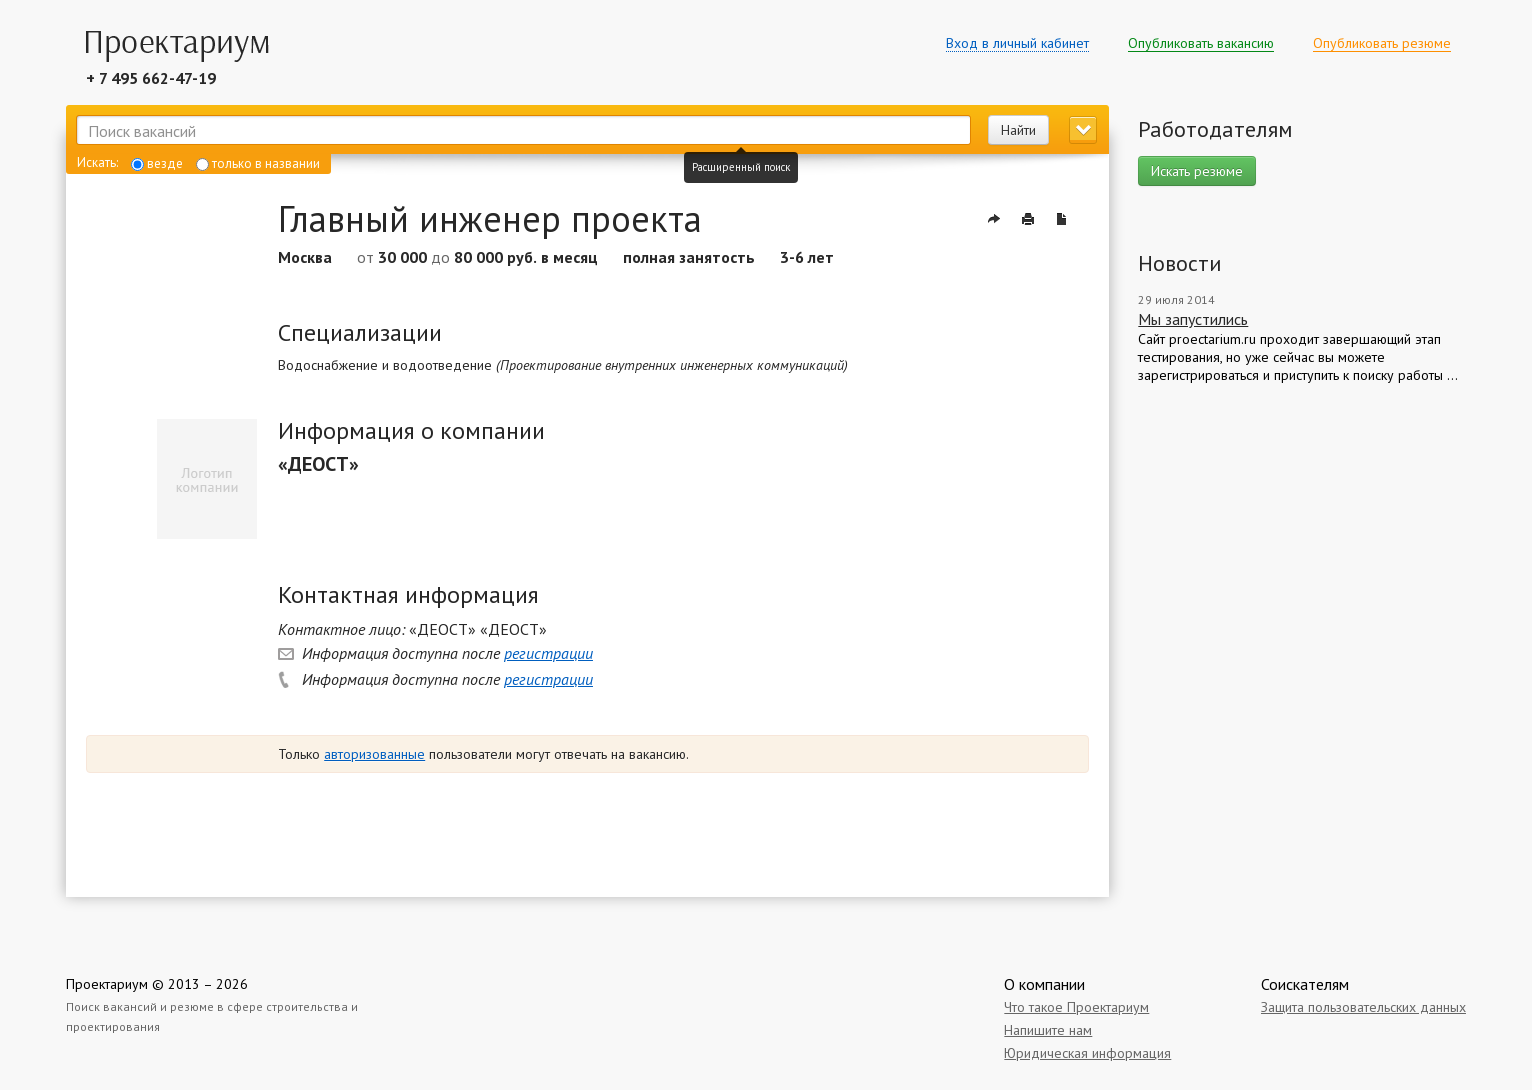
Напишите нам (1048, 1030)
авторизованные (374, 754)
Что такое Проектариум (1076, 1007)
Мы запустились (1193, 319)
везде (157, 163)
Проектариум (107, 984)
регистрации (548, 653)
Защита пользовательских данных (1363, 1007)
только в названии (258, 163)
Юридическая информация (1087, 1053)
